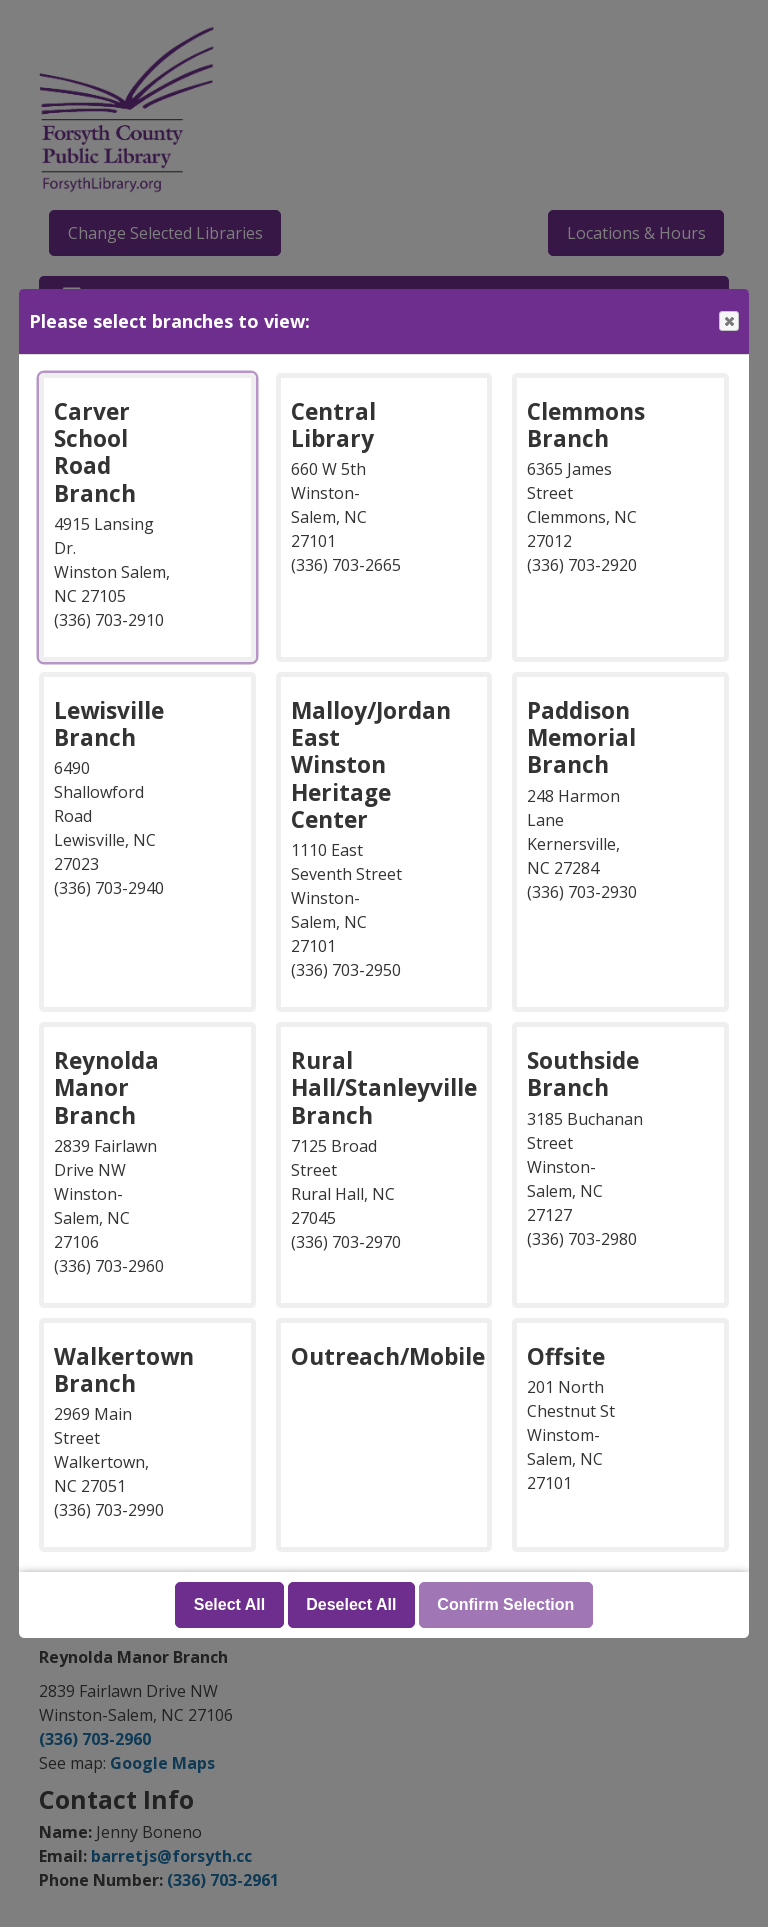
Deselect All (351, 1604)
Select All (229, 1604)
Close (728, 321)
